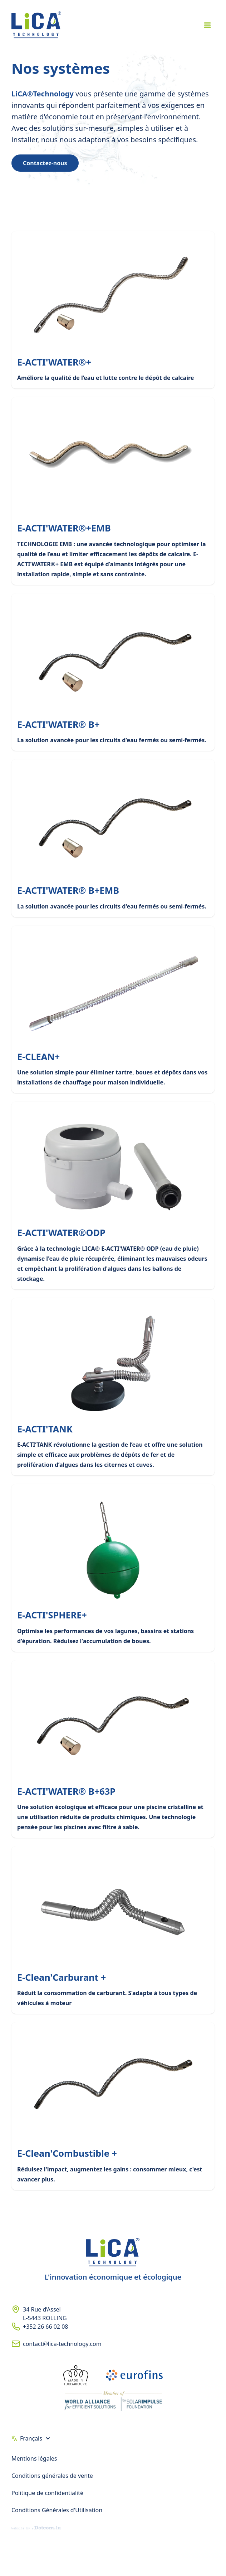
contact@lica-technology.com (62, 2344)
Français (31, 2438)
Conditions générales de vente (52, 2476)
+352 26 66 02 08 (45, 2327)
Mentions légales (34, 2458)
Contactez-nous (45, 163)
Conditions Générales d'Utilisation (56, 2510)
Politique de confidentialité (47, 2493)
